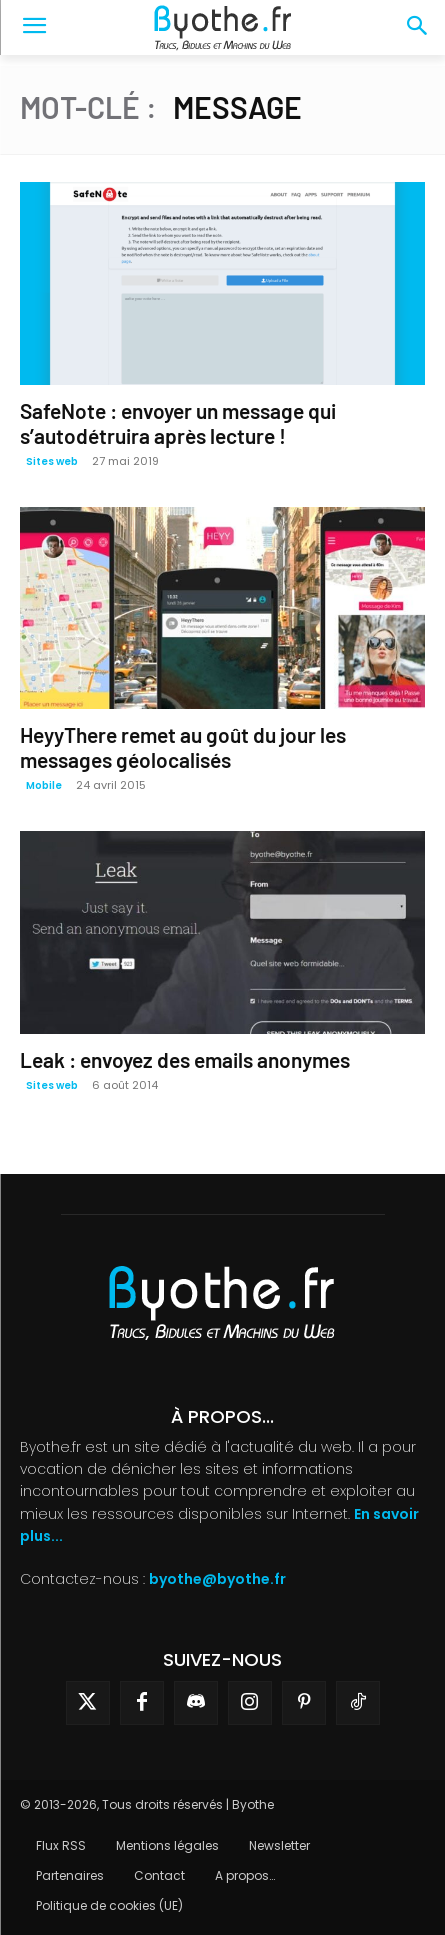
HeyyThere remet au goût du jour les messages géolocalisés (183, 747)
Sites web (52, 461)
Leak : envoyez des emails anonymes (185, 1059)
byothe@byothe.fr (217, 1579)
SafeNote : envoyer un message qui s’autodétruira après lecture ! (178, 423)
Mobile (44, 785)
